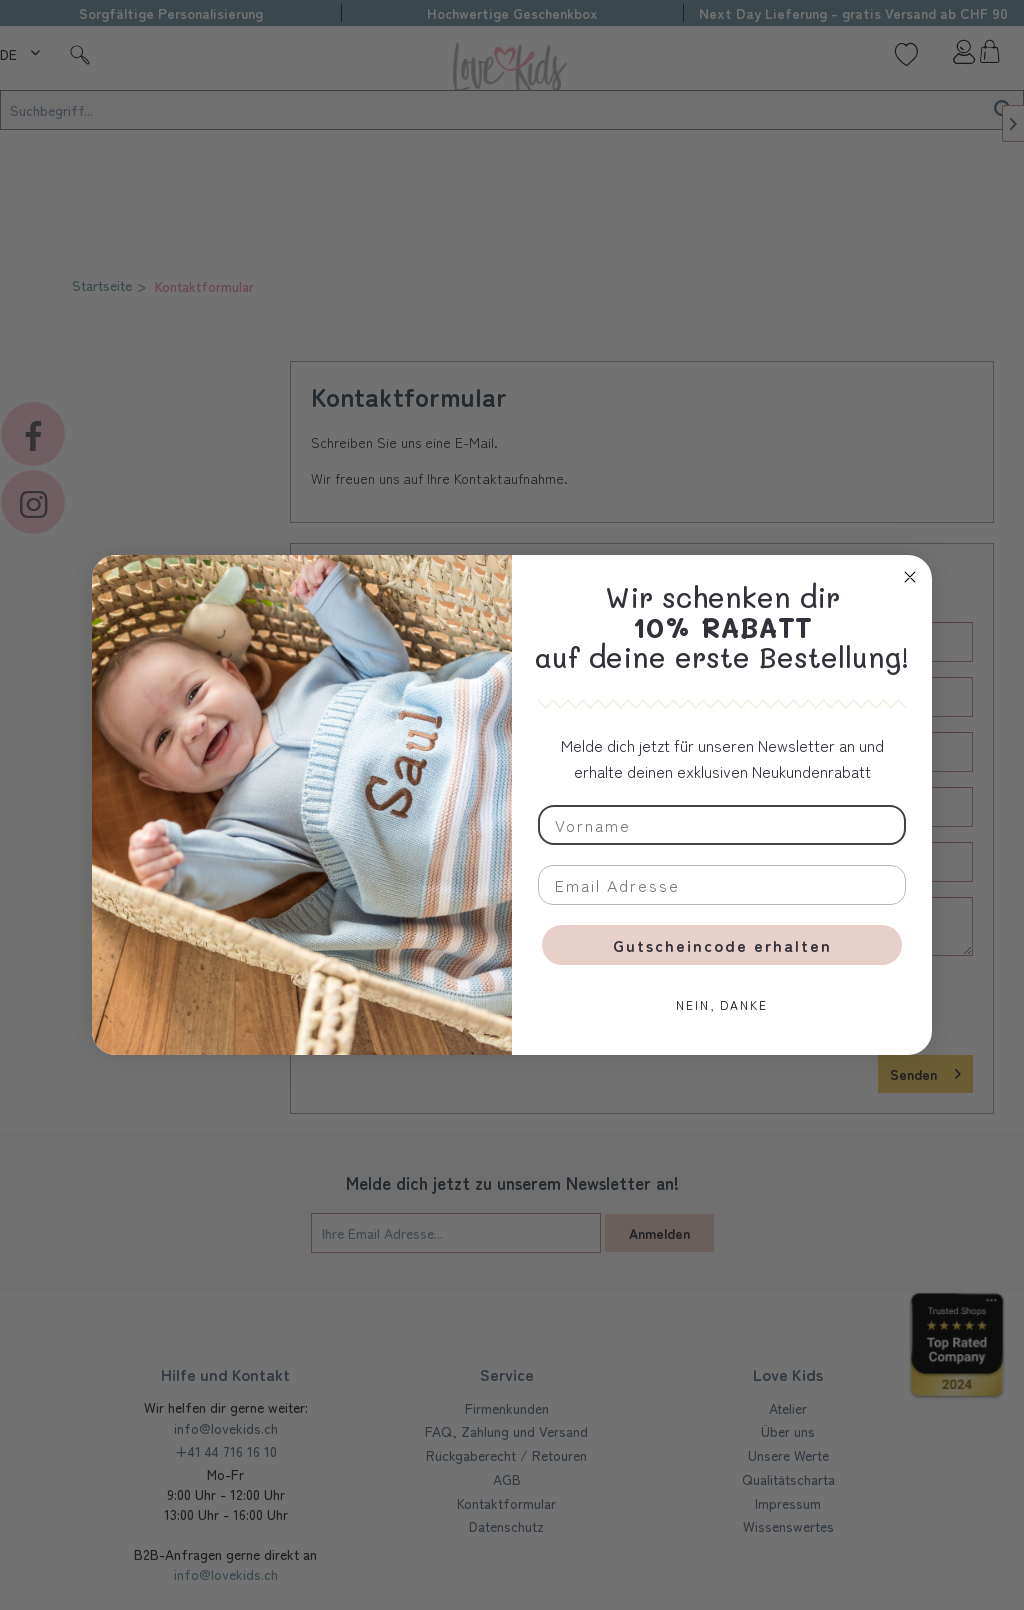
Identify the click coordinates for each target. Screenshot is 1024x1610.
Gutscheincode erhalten (722, 945)
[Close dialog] (910, 577)
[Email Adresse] (722, 885)
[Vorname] (722, 825)
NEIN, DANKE (722, 1004)
